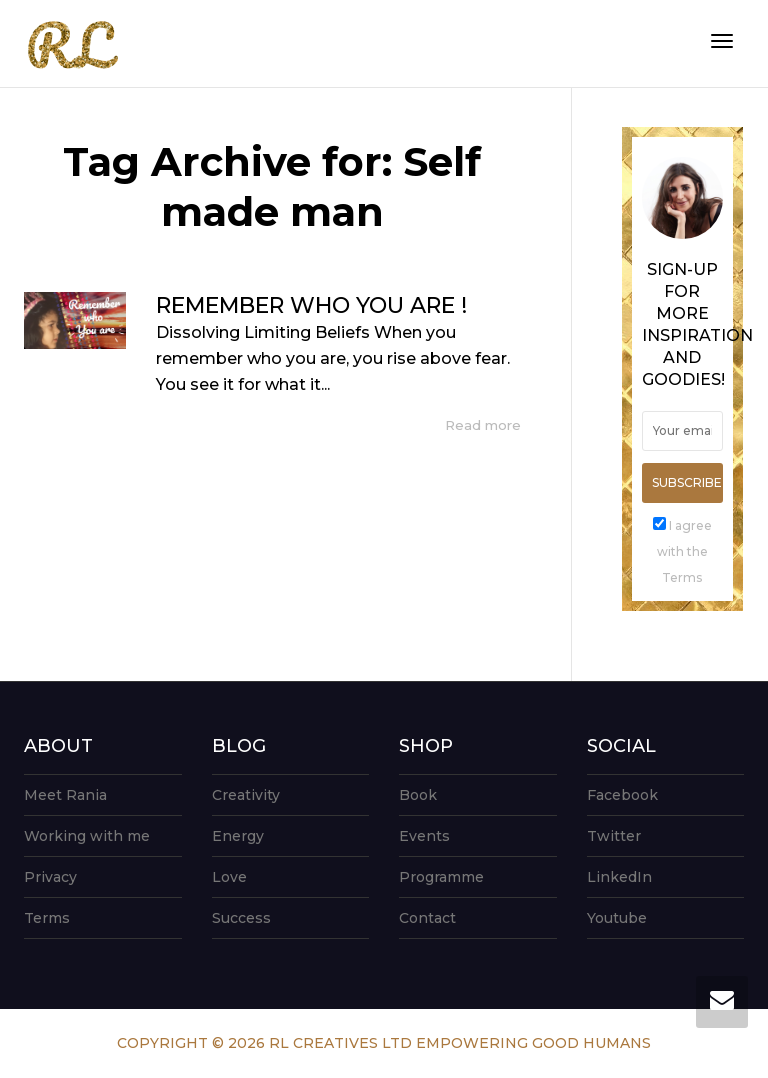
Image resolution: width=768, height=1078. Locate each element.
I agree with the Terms (684, 551)
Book (418, 795)
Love (229, 877)
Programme (441, 877)
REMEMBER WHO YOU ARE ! (311, 305)
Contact (427, 918)
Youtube (617, 918)
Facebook (622, 795)
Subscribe (687, 482)
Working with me (87, 836)
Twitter (614, 836)
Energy (238, 836)
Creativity (246, 795)
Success (241, 918)
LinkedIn (619, 877)
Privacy (50, 877)
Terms (47, 918)
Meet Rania (65, 795)
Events (424, 836)
